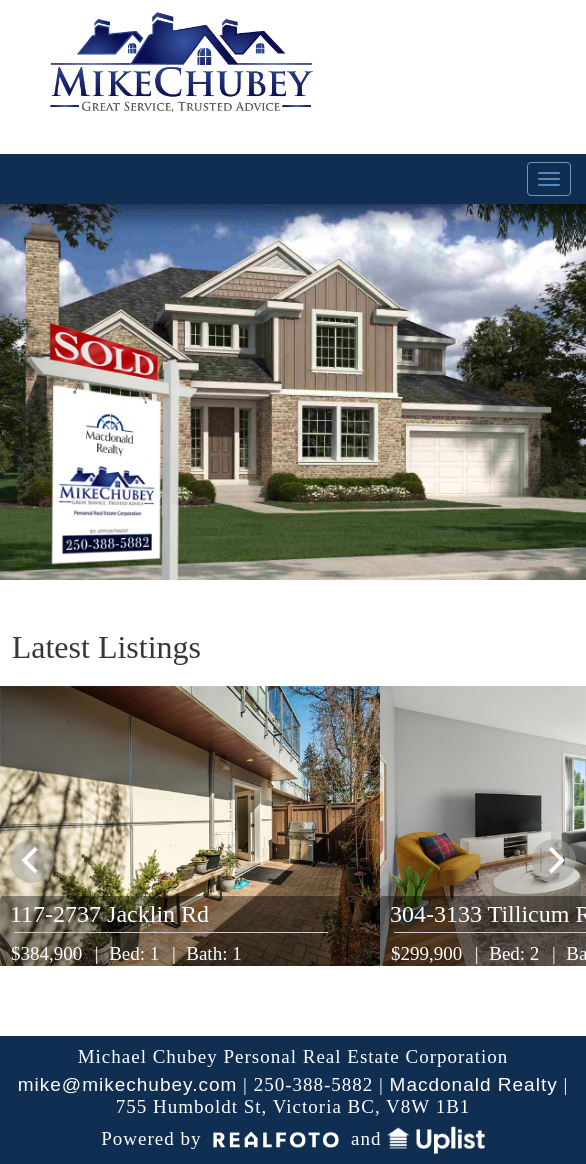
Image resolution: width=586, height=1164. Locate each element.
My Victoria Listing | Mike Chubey (184, 74)
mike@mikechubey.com (128, 1084)
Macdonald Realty (474, 1084)
